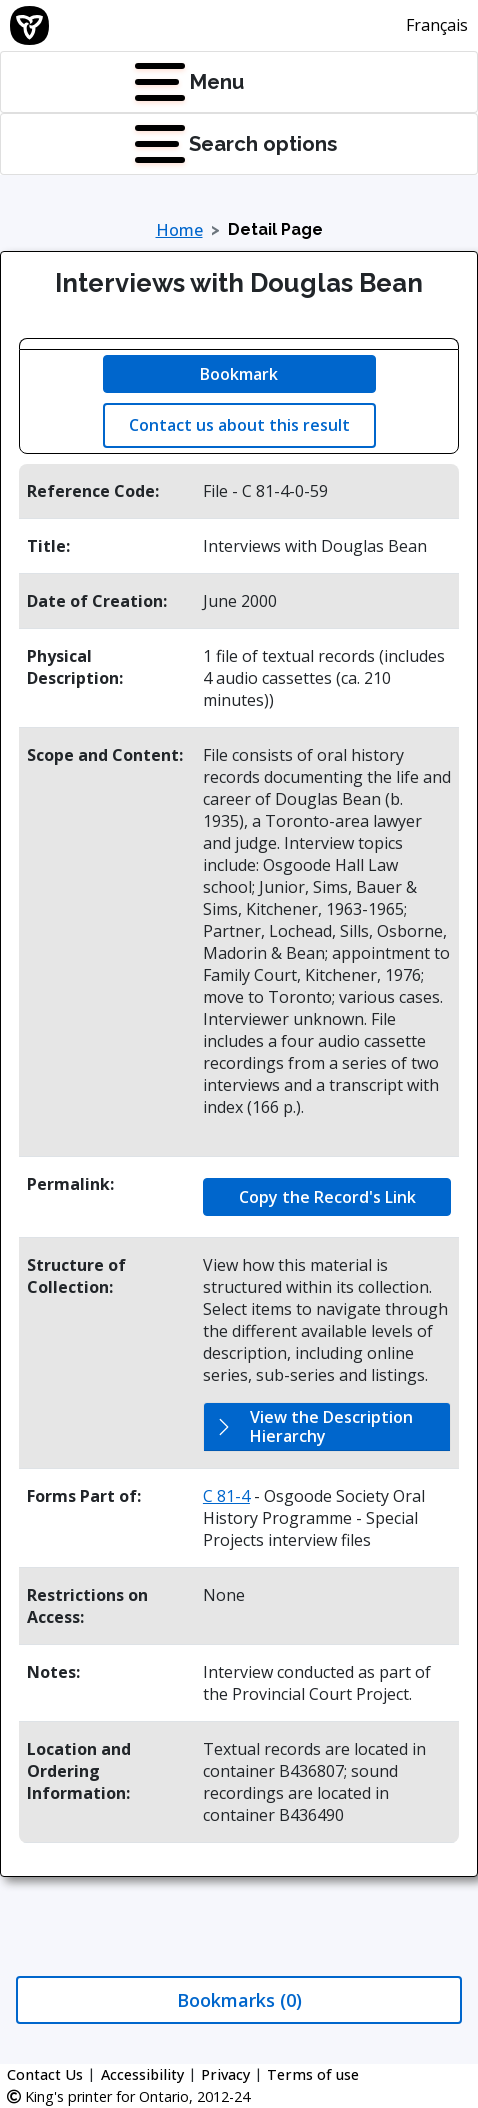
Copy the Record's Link (327, 1197)
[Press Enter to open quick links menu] (139, 144)
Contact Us (45, 2074)
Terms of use (313, 2074)
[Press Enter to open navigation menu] (139, 82)
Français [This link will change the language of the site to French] (437, 25)
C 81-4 (226, 1496)
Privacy (225, 2074)
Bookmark (239, 374)
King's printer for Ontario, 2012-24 (128, 2096)
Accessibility (142, 2074)
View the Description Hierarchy (331, 1426)
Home (179, 230)
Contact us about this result (239, 425)
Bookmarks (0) (239, 2000)
